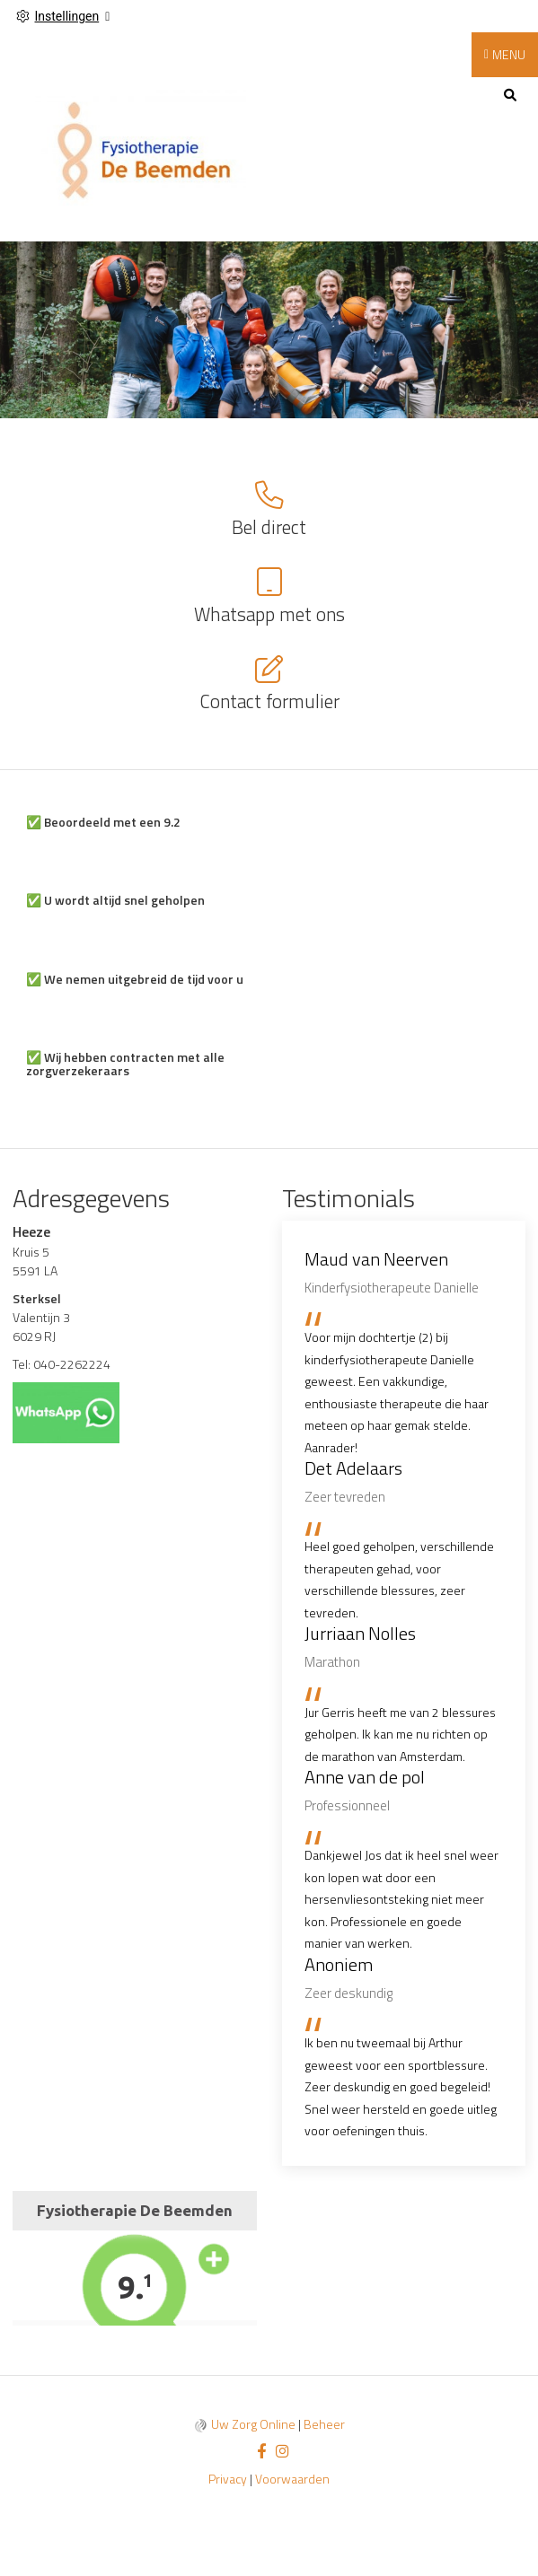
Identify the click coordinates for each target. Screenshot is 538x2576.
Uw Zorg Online (253, 2423)
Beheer (324, 2423)
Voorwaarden (292, 2478)
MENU (508, 54)
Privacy (227, 2478)
